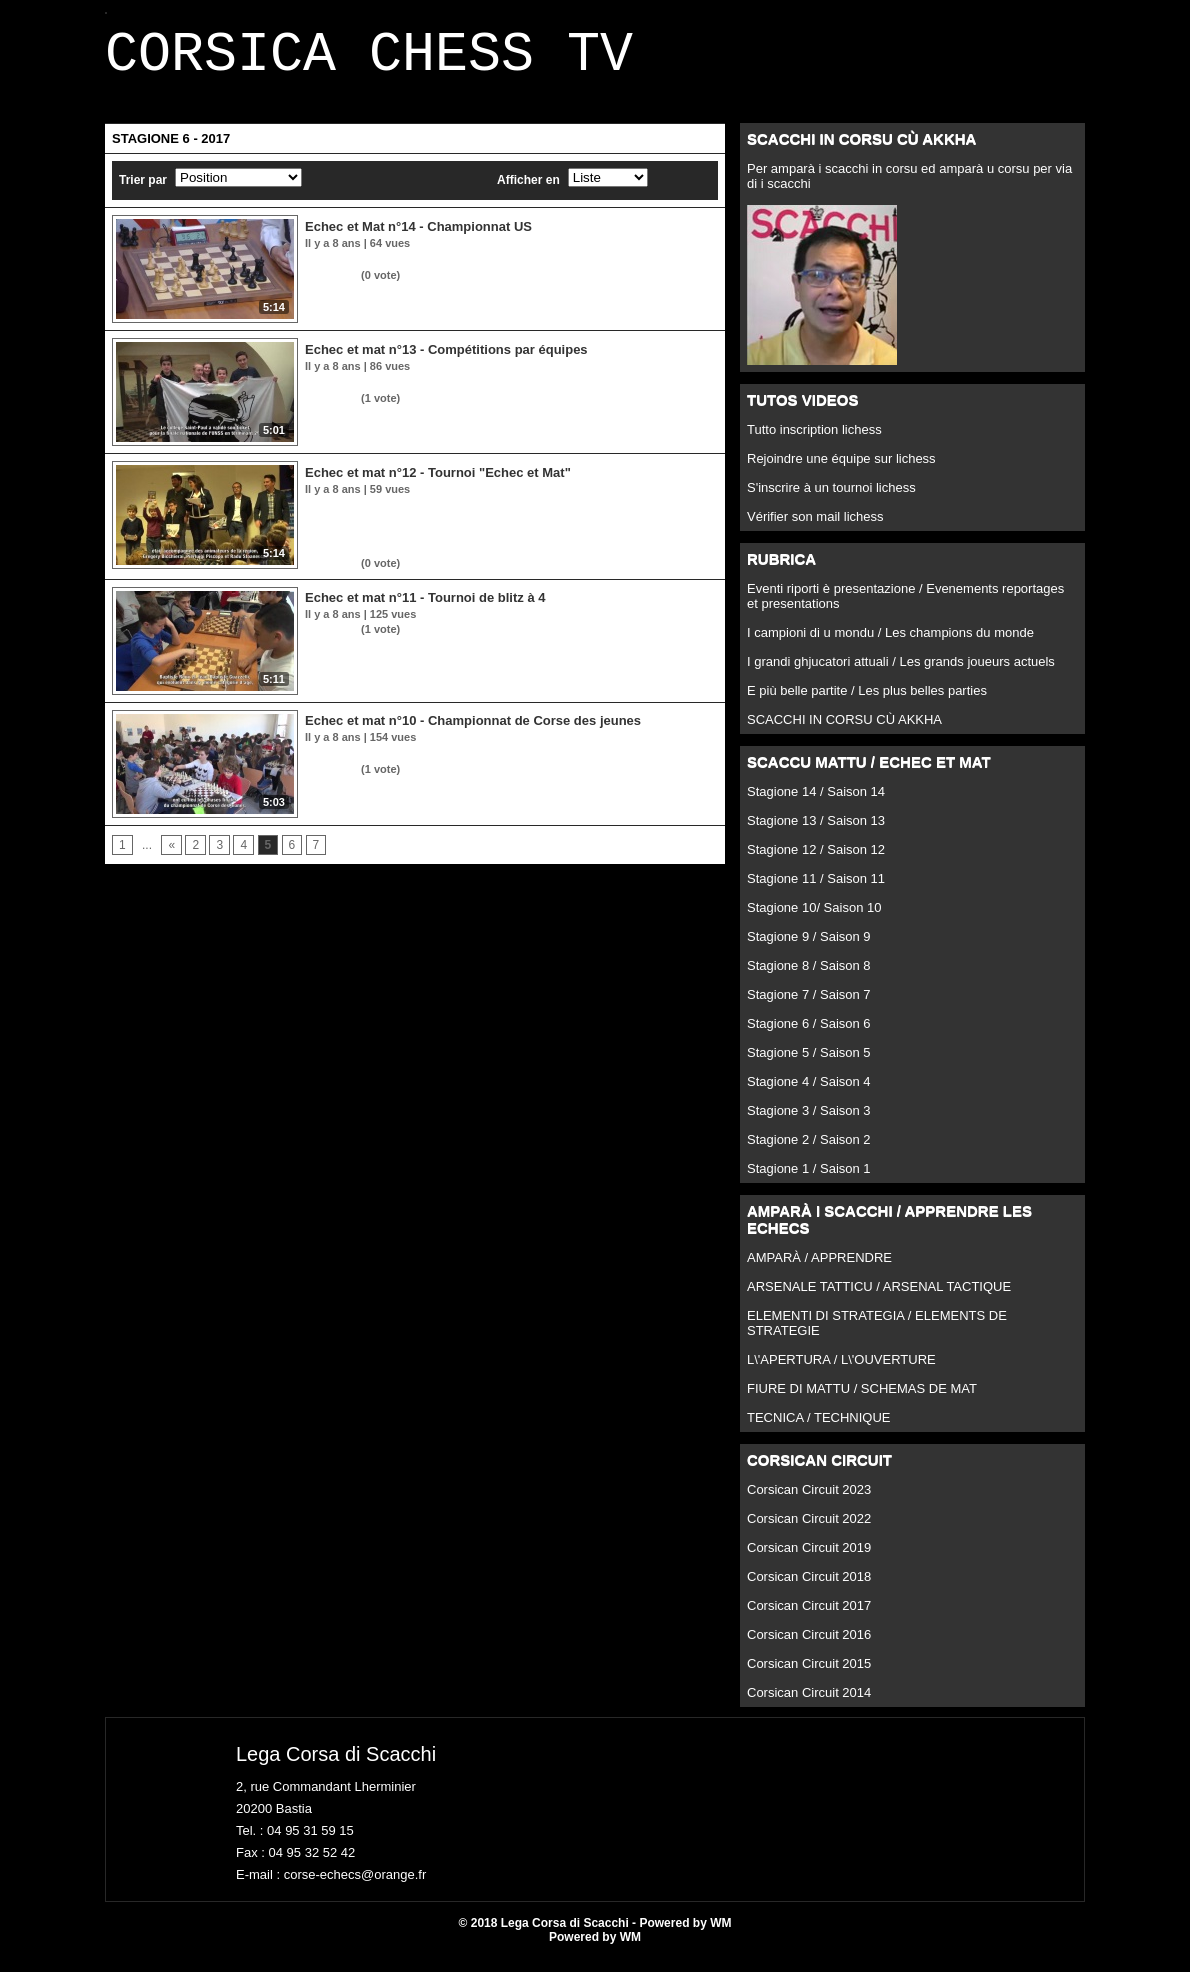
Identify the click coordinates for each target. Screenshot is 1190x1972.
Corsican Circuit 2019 (809, 1559)
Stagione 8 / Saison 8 (809, 977)
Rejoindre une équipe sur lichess (841, 470)
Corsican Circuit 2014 (809, 1704)
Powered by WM (595, 1949)
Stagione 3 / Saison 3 (809, 1122)
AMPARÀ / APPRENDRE (819, 1269)
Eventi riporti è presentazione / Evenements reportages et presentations (905, 608)
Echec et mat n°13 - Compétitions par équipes (446, 361)
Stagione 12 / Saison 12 (816, 861)
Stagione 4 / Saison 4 (809, 1093)
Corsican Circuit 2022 (809, 1530)
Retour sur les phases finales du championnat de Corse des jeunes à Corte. (506, 765)
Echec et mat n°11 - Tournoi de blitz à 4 (425, 609)
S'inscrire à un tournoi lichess (831, 499)
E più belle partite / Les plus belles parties (867, 702)
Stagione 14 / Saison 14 (816, 803)
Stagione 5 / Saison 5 (809, 1064)
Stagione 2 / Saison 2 (809, 1151)
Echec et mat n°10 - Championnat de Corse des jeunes (473, 732)
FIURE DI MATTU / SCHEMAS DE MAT (862, 1400)
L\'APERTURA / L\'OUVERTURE (841, 1371)
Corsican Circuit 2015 (809, 1675)
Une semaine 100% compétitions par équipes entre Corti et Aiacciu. (484, 394)
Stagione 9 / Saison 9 (809, 948)
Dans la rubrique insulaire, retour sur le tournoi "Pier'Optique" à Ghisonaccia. (508, 271)
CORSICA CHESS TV (369, 61)
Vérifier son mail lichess (815, 528)
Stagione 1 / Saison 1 (809, 1180)
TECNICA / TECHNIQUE (819, 1429)
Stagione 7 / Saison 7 (809, 1006)
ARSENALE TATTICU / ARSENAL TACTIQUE (879, 1298)
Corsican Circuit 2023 (809, 1501)
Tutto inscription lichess (814, 441)
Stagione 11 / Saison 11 (816, 890)
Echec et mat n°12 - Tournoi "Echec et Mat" (438, 484)
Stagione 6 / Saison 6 (809, 1035)
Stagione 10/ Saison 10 (814, 919)
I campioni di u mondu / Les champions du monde (890, 644)
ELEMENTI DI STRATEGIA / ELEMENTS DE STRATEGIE (877, 1335)
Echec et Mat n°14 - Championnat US (418, 238)
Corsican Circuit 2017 (809, 1617)
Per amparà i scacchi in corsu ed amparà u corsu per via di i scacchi (909, 188)
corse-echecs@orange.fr (355, 1886)
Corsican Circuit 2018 (809, 1588)
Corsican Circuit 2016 (809, 1646)
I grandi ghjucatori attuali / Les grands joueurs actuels (901, 673)
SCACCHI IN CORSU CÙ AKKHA (844, 731)
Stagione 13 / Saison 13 (816, 832)
